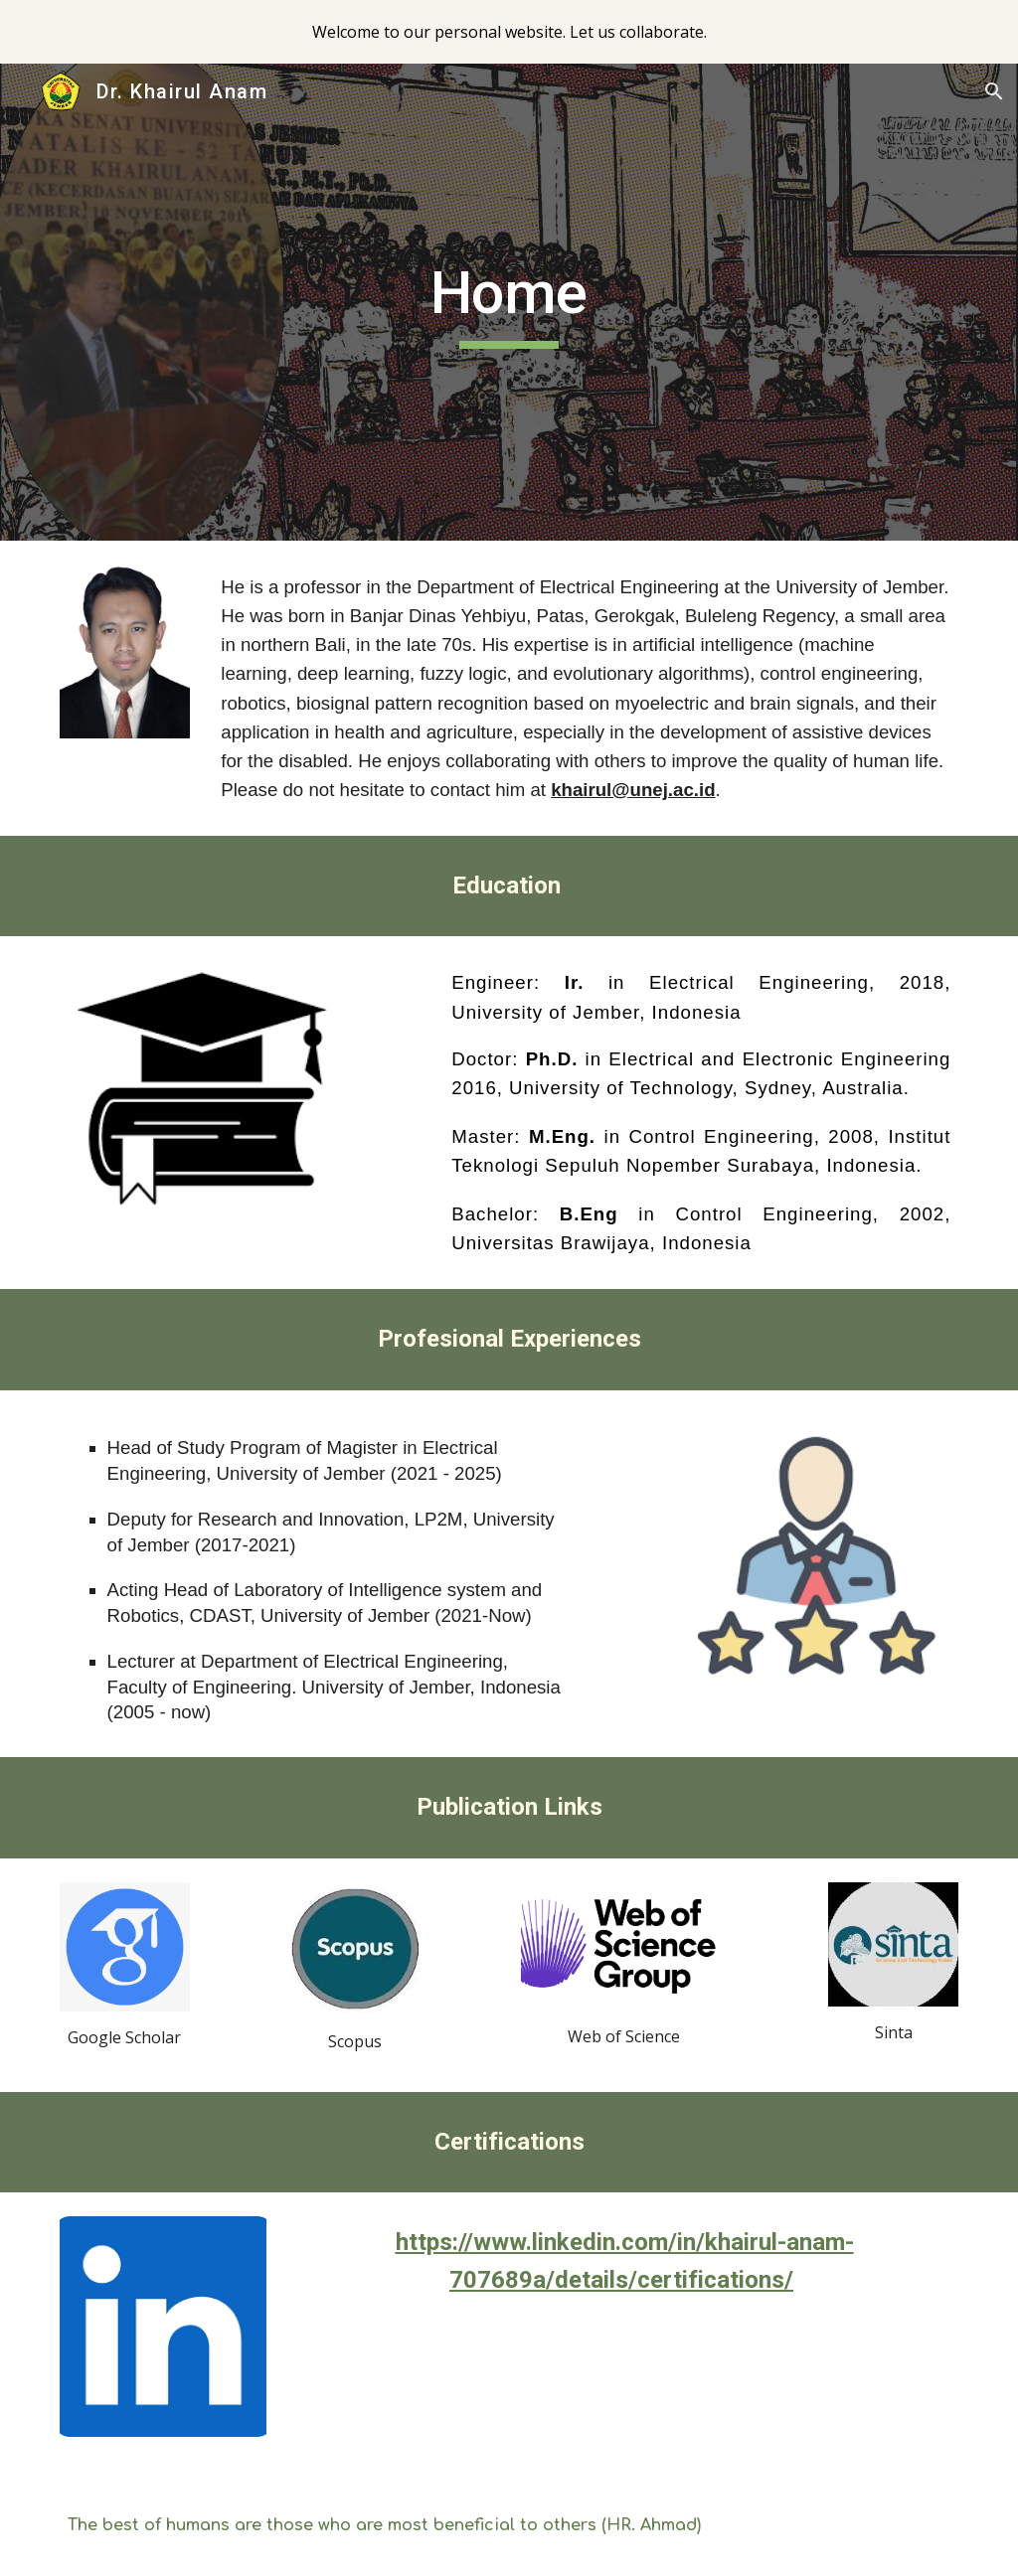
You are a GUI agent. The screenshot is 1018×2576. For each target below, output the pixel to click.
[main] (508, 302)
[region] (509, 32)
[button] (994, 91)
